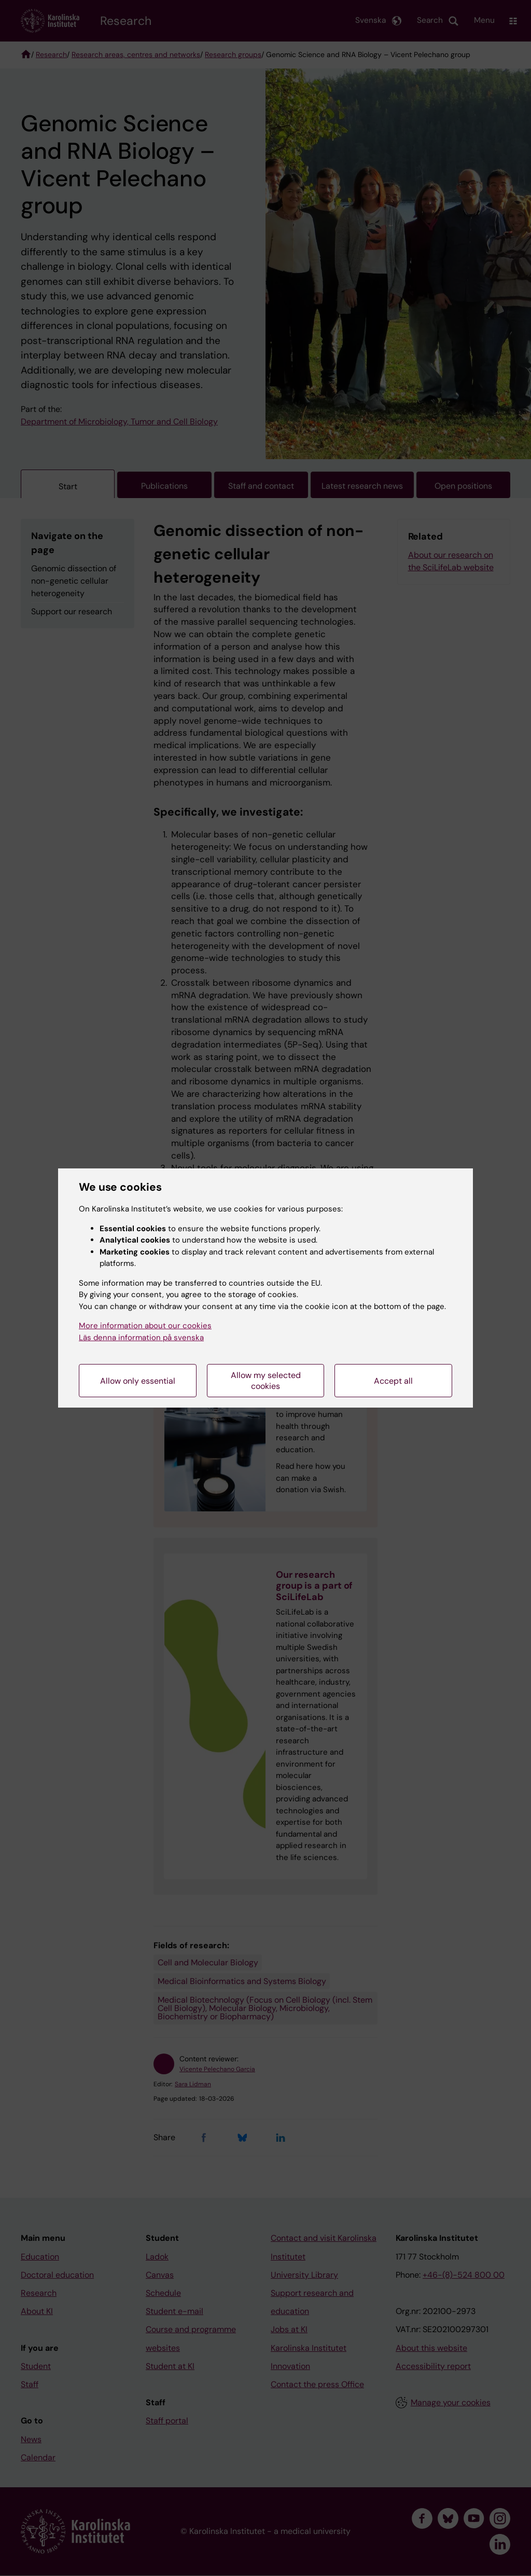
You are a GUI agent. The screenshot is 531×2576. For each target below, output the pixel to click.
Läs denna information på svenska (141, 1337)
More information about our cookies (145, 1325)
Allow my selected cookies (266, 1381)
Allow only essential (137, 1380)
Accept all (393, 1380)
